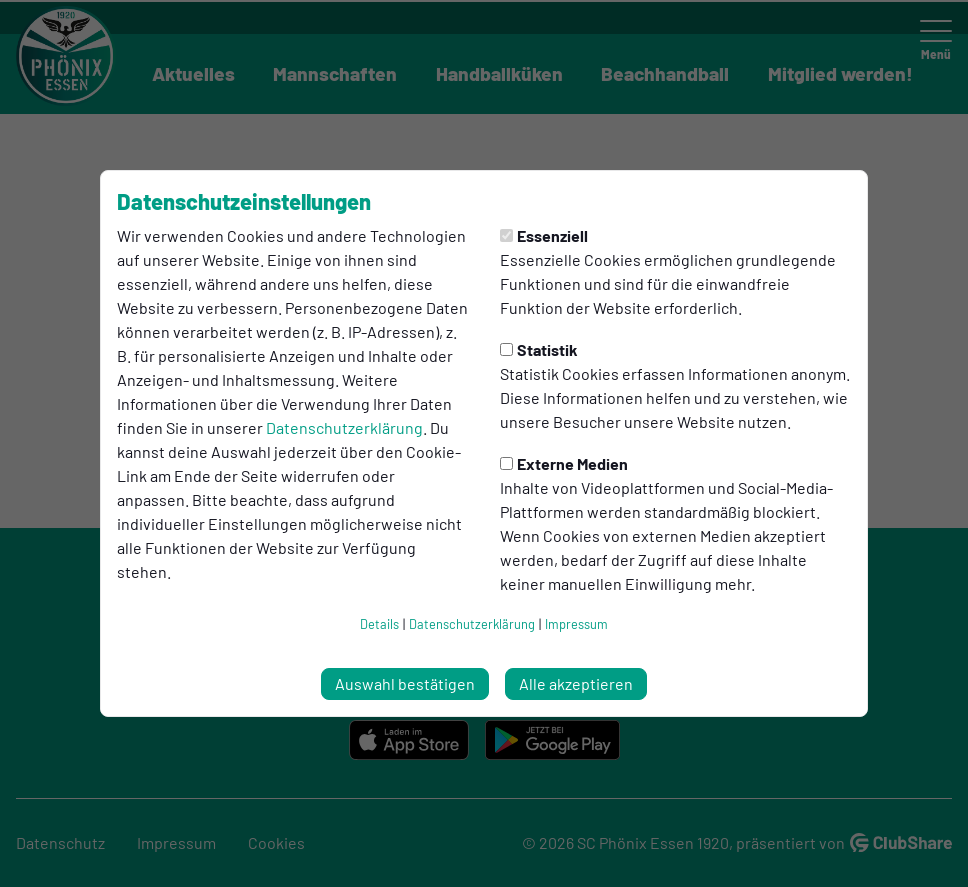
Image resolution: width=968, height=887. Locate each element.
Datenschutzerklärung (344, 427)
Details (379, 624)
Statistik (539, 349)
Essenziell (544, 235)
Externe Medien (564, 463)
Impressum (576, 624)
